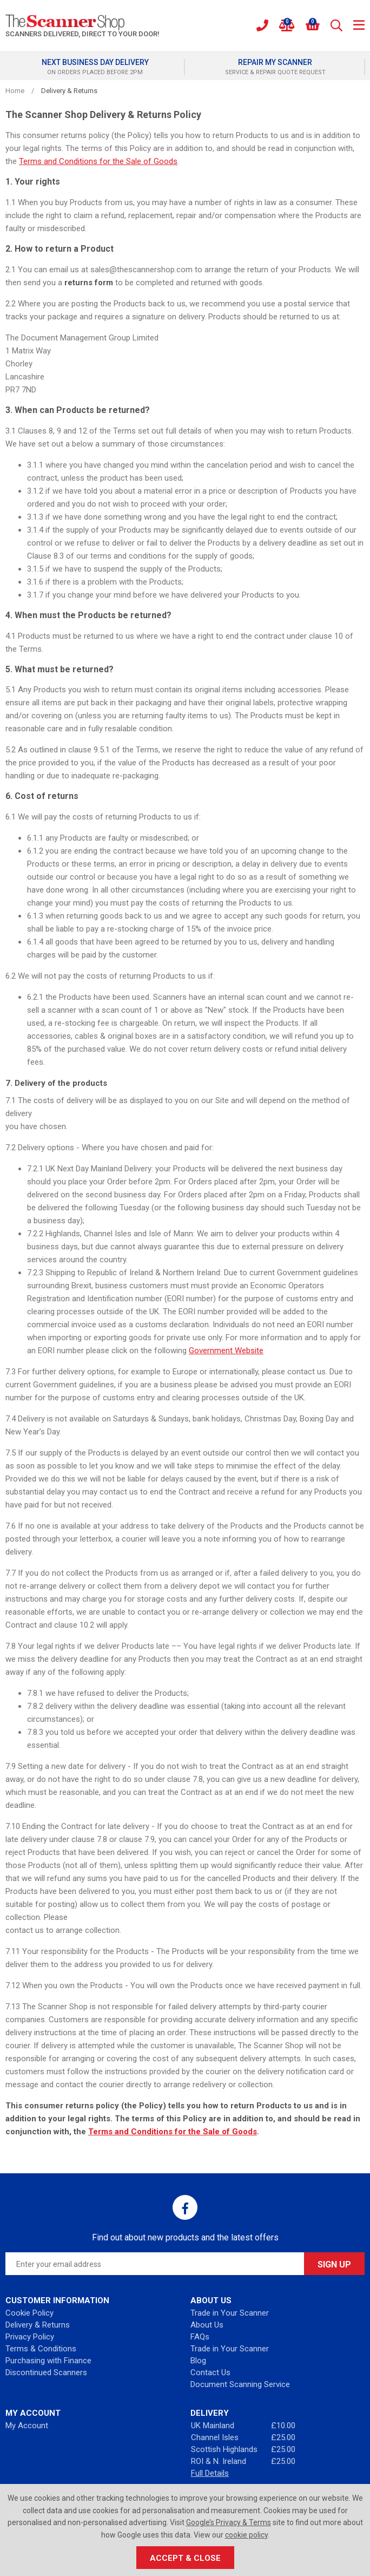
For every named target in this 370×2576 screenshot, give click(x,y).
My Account (26, 2425)
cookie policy (246, 2535)
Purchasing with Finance (48, 2360)
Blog (198, 2360)
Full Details (210, 2473)
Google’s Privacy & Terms (228, 2522)
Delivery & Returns (37, 2325)
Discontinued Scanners (46, 2372)
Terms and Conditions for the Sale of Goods (98, 161)
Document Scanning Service (240, 2384)
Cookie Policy (29, 2313)
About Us (206, 2325)
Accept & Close (185, 2558)
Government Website (226, 1350)
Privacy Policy (29, 2337)
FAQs (199, 2337)
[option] (95, 67)
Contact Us (210, 2372)
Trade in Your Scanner (229, 2313)
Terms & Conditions (40, 2349)
